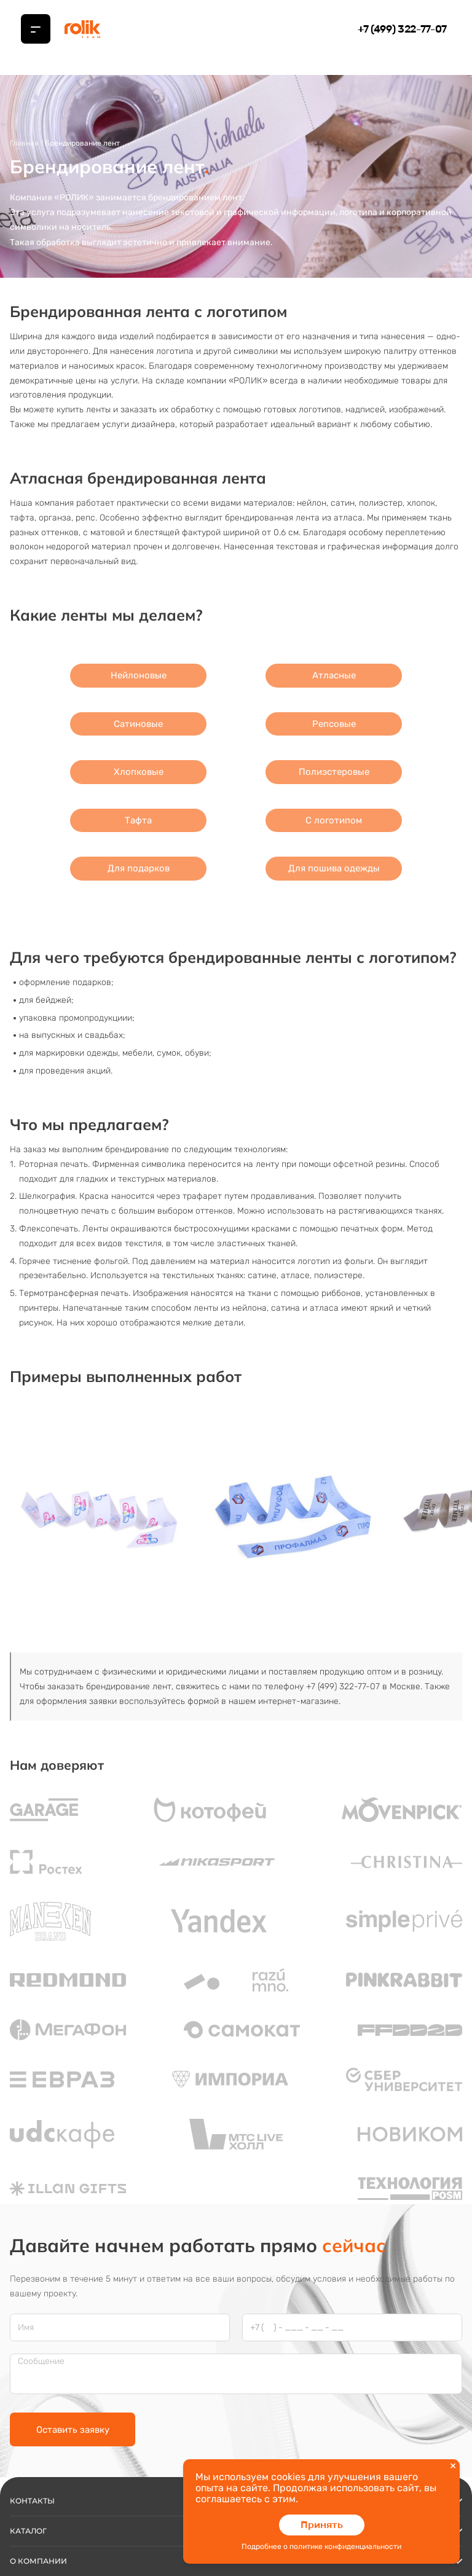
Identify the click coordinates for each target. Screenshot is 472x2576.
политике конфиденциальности (345, 2546)
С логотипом (333, 820)
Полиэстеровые (334, 771)
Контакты (236, 2385)
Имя (26, 2212)
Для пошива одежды (334, 868)
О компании (236, 2446)
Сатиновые (138, 723)
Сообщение (41, 2246)
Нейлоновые (139, 675)
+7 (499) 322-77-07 (402, 29)
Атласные (334, 675)
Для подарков (139, 868)
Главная (24, 143)
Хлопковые (138, 771)
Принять (322, 2525)
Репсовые (334, 723)
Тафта (138, 820)
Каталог (236, 2416)
